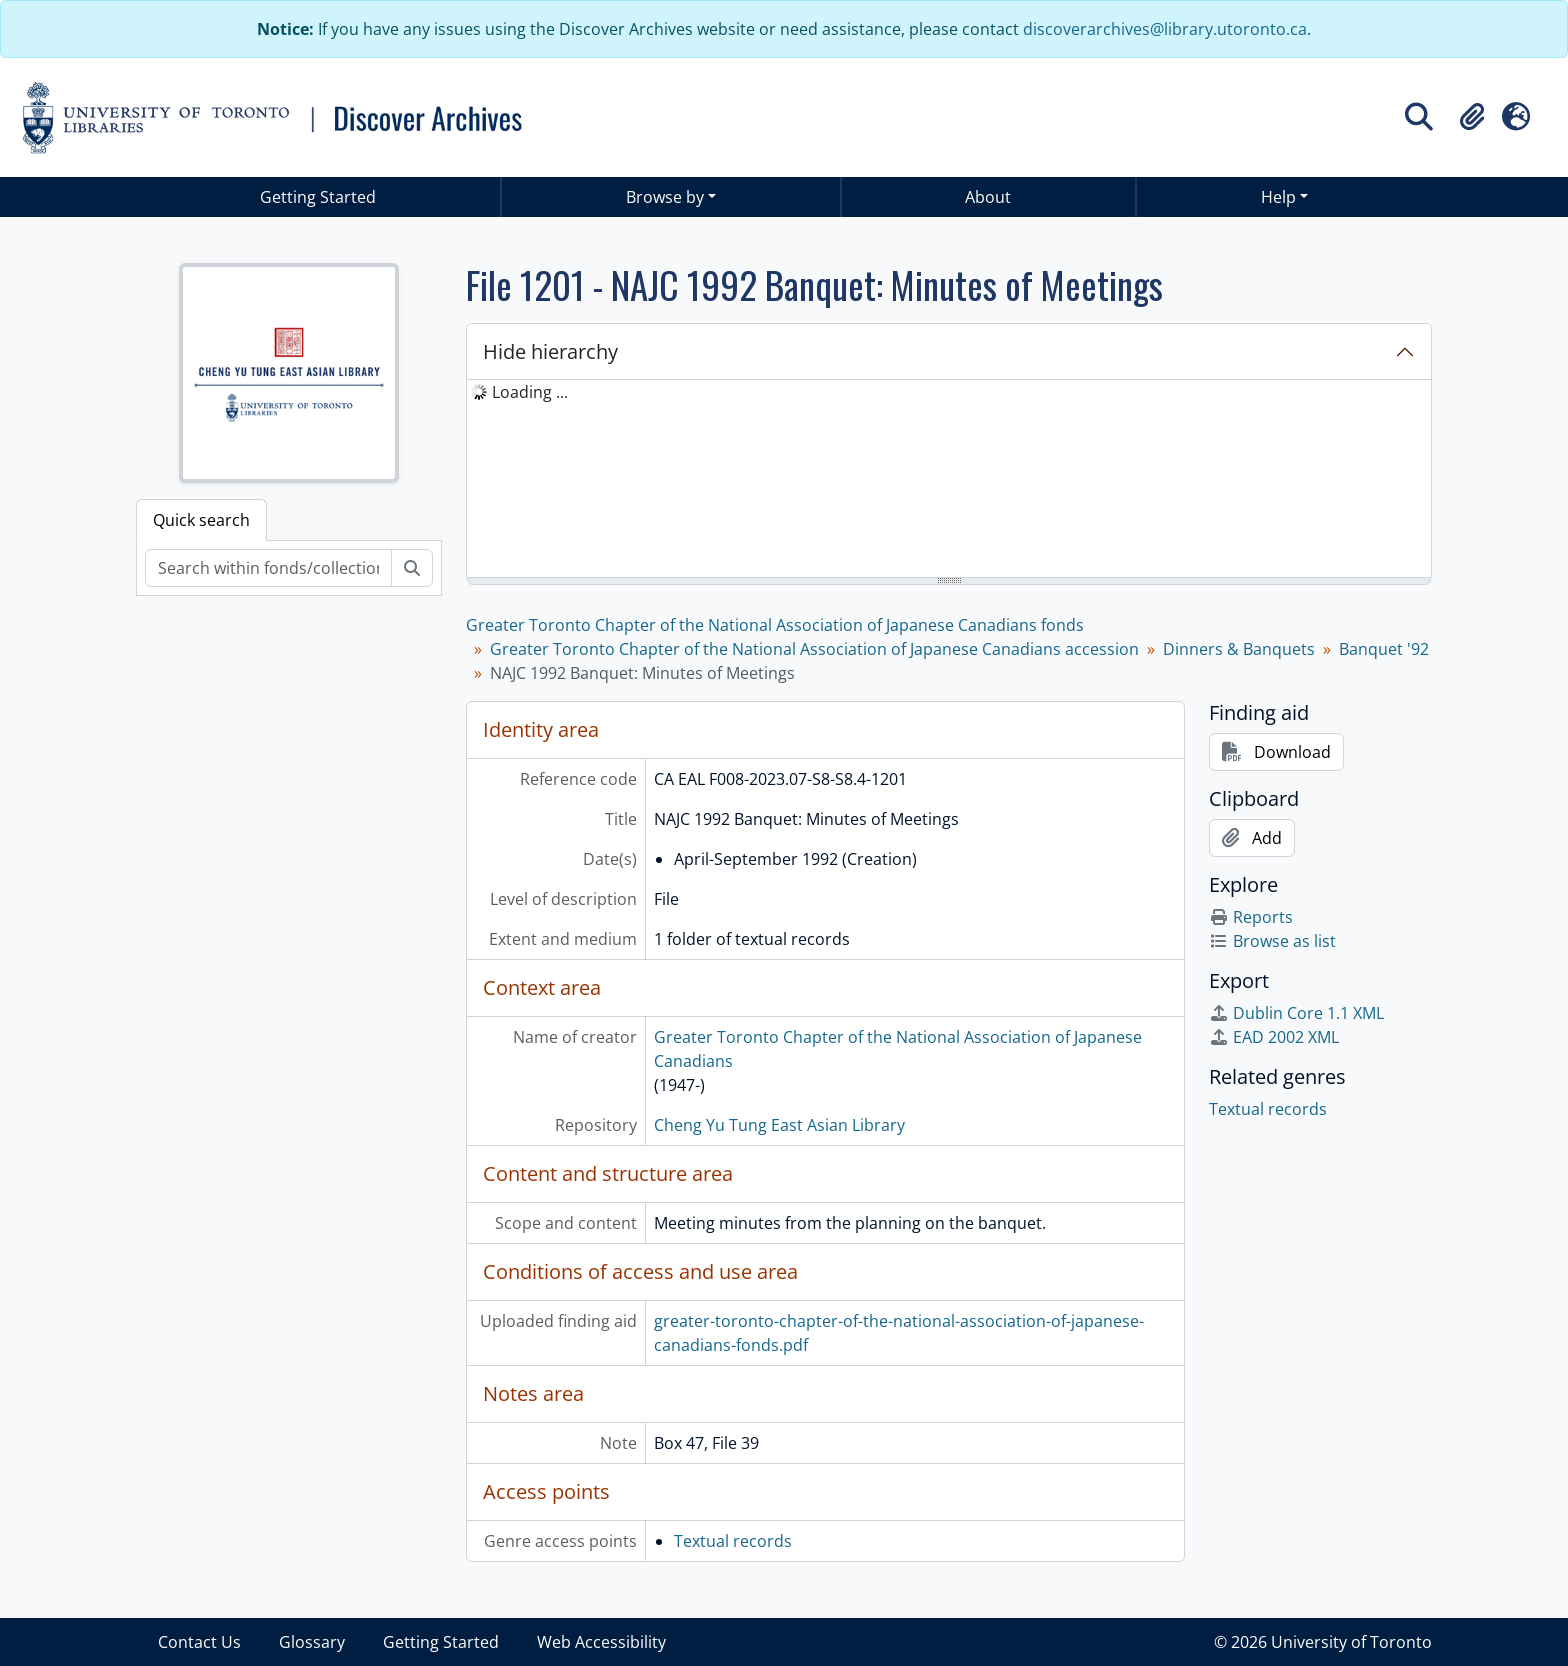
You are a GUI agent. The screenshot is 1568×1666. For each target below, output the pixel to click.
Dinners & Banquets (1239, 649)
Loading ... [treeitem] (530, 392)
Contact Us (199, 1642)
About (988, 197)
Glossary (312, 1642)
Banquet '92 (1384, 649)
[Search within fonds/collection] (268, 568)
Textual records (733, 1541)
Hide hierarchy (550, 351)
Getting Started (318, 197)
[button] (1472, 117)
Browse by (665, 197)
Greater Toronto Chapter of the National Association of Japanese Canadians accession (814, 649)
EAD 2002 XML (1274, 1037)
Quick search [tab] (201, 520)
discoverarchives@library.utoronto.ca (1165, 29)
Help (1278, 197)
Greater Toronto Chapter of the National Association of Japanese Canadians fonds (775, 625)
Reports (1251, 917)
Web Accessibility (601, 1642)
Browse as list (1272, 941)
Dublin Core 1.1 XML (1296, 1013)
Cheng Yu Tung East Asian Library (779, 1125)
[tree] (949, 480)
